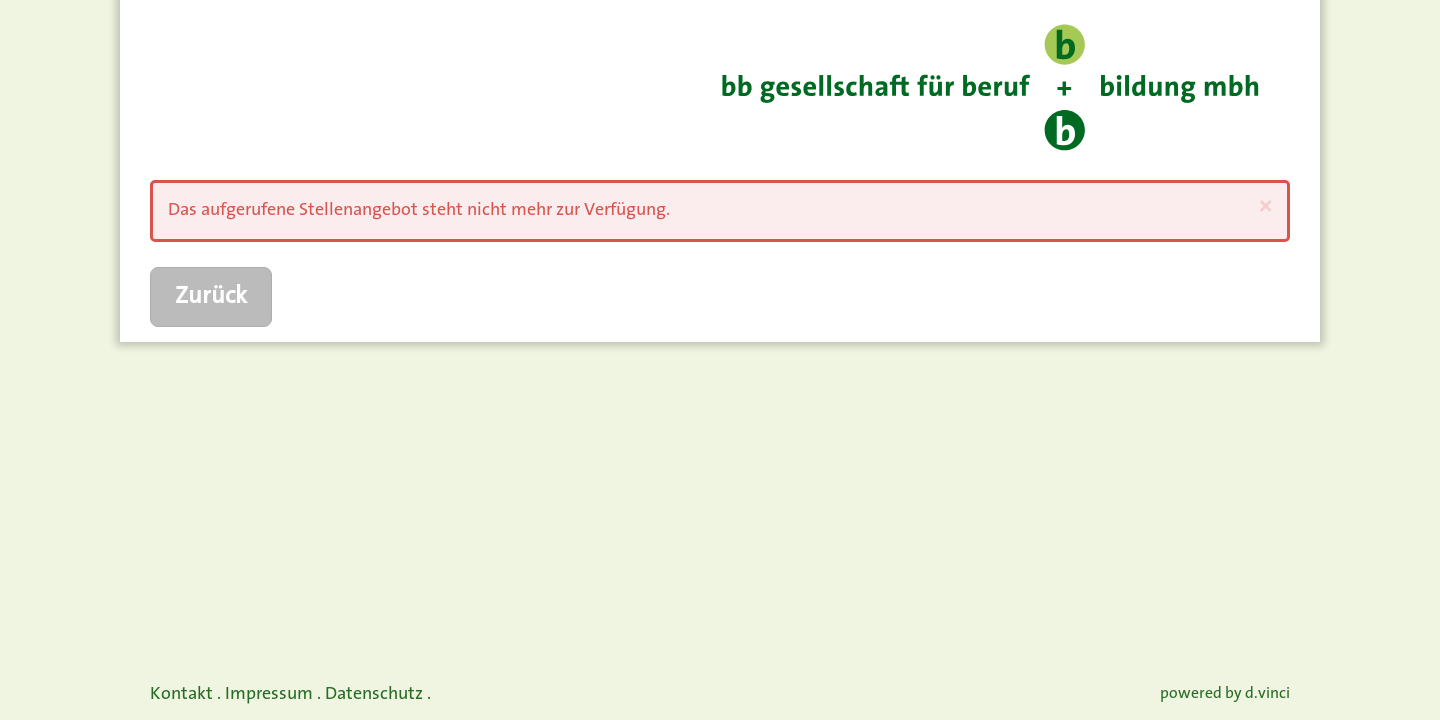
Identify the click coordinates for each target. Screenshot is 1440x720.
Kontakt (181, 694)
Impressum (269, 694)
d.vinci (1267, 694)
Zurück (211, 297)
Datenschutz (374, 694)
